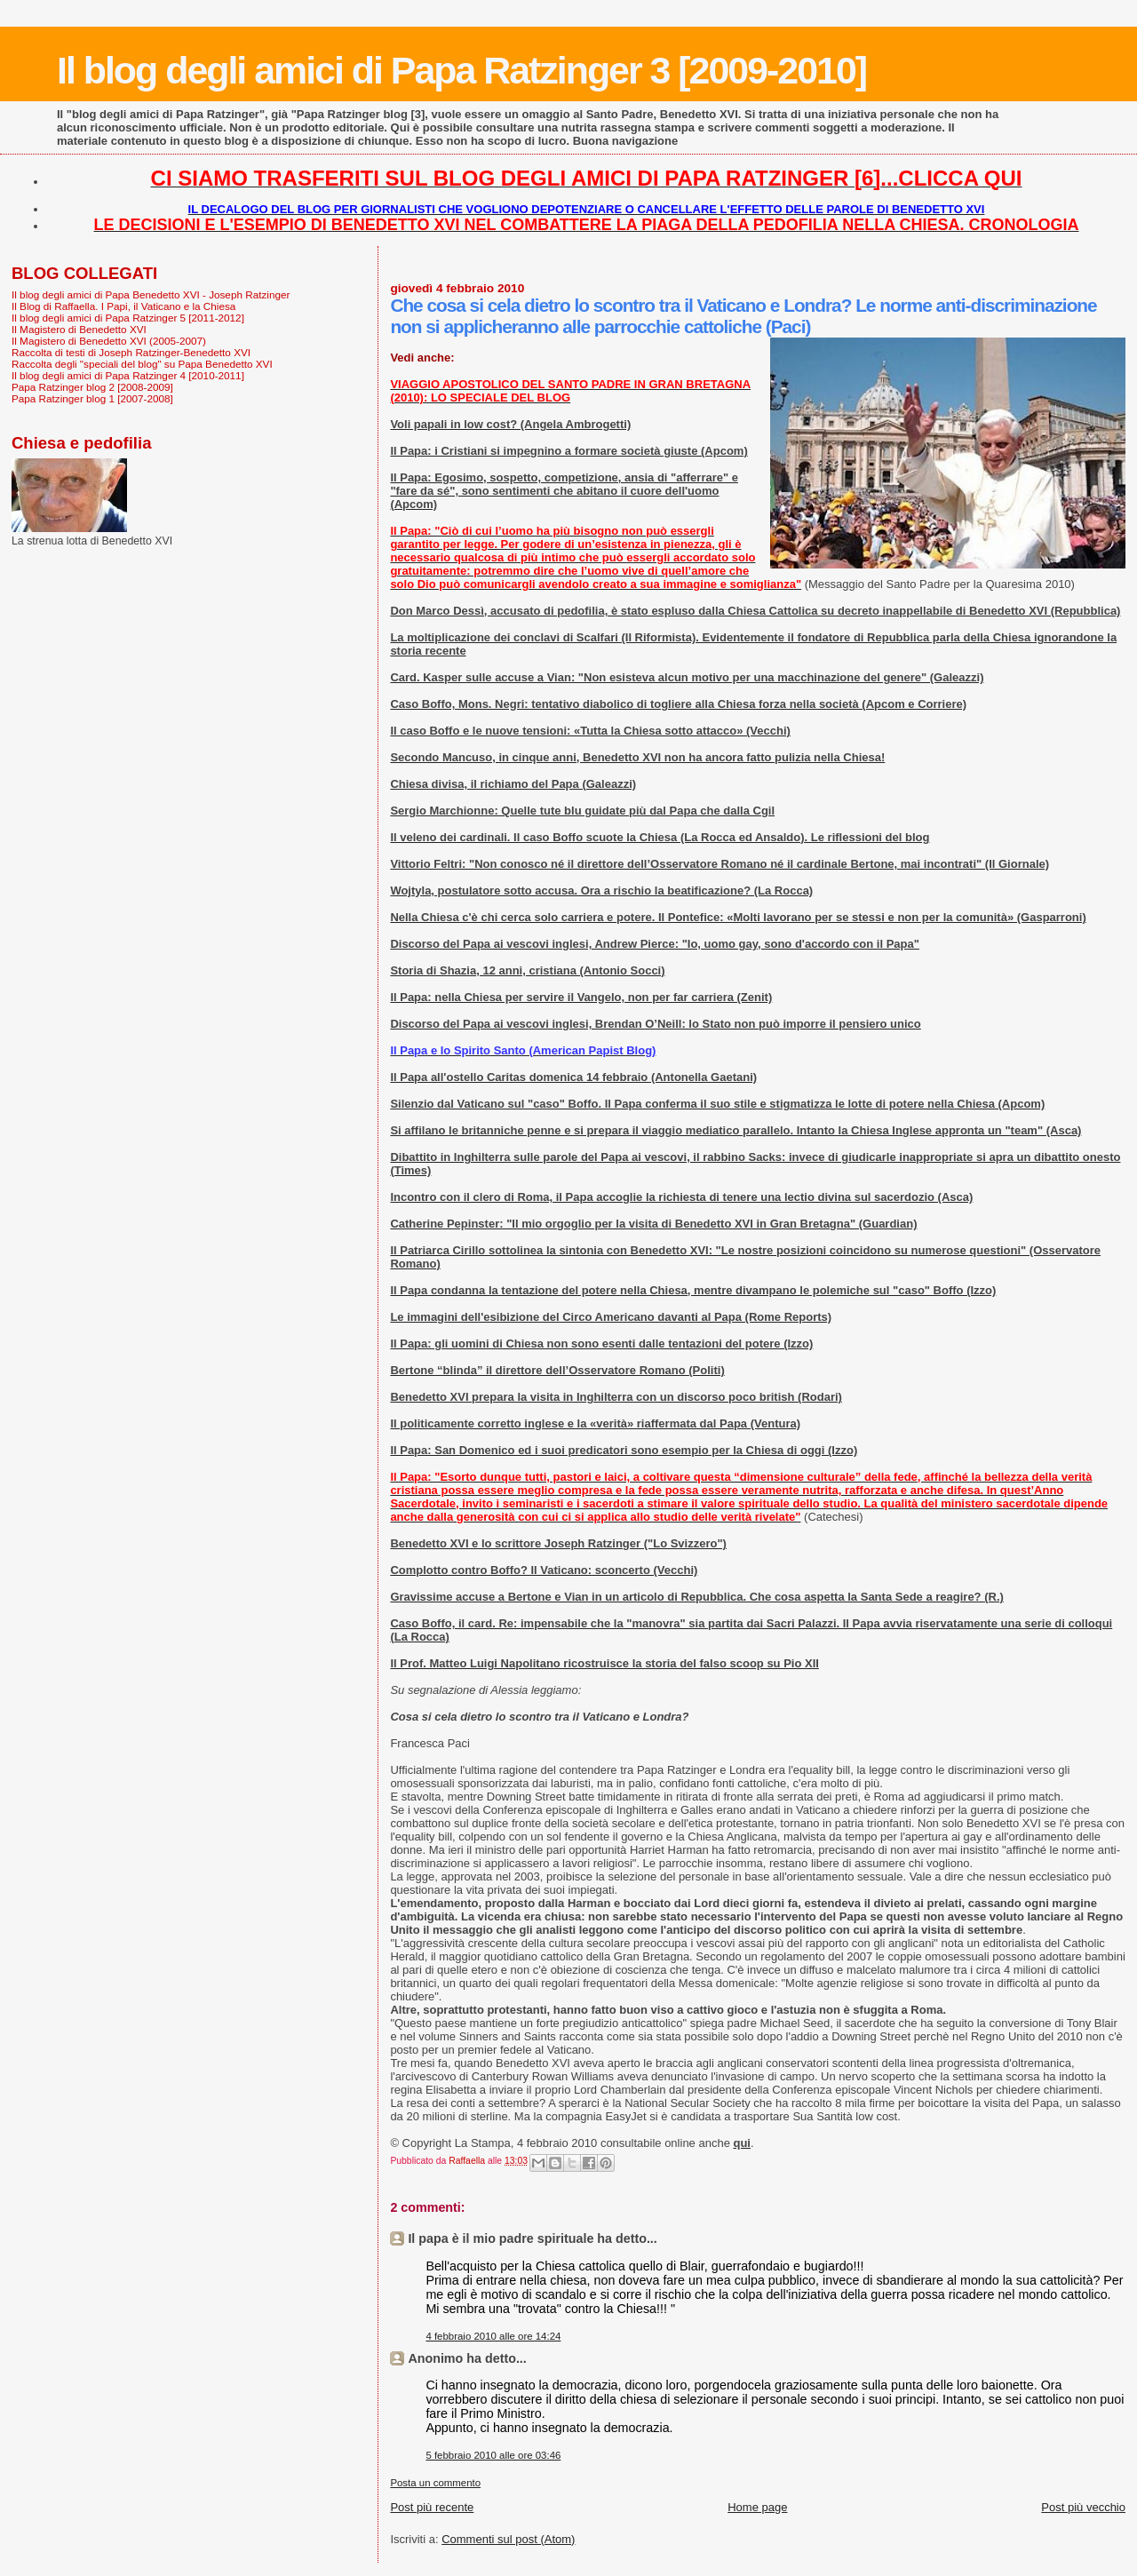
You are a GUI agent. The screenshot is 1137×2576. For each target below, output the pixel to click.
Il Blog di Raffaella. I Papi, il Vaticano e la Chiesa (123, 306)
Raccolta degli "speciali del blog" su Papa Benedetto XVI (142, 364)
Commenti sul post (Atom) (508, 2539)
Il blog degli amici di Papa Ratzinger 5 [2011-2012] (128, 317)
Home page (757, 2507)
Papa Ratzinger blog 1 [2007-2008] (92, 398)
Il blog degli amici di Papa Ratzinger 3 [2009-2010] (461, 70)
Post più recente (431, 2507)
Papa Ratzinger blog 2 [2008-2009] (92, 387)
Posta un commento (435, 2482)
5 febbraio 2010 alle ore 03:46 (493, 2455)
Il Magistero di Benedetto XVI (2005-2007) (109, 340)
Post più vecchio (1083, 2507)
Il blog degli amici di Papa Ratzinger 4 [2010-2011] (128, 375)
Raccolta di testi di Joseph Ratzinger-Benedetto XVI (131, 352)
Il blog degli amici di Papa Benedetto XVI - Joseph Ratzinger (151, 294)
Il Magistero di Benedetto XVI (79, 329)
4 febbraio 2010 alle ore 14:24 (493, 2336)
